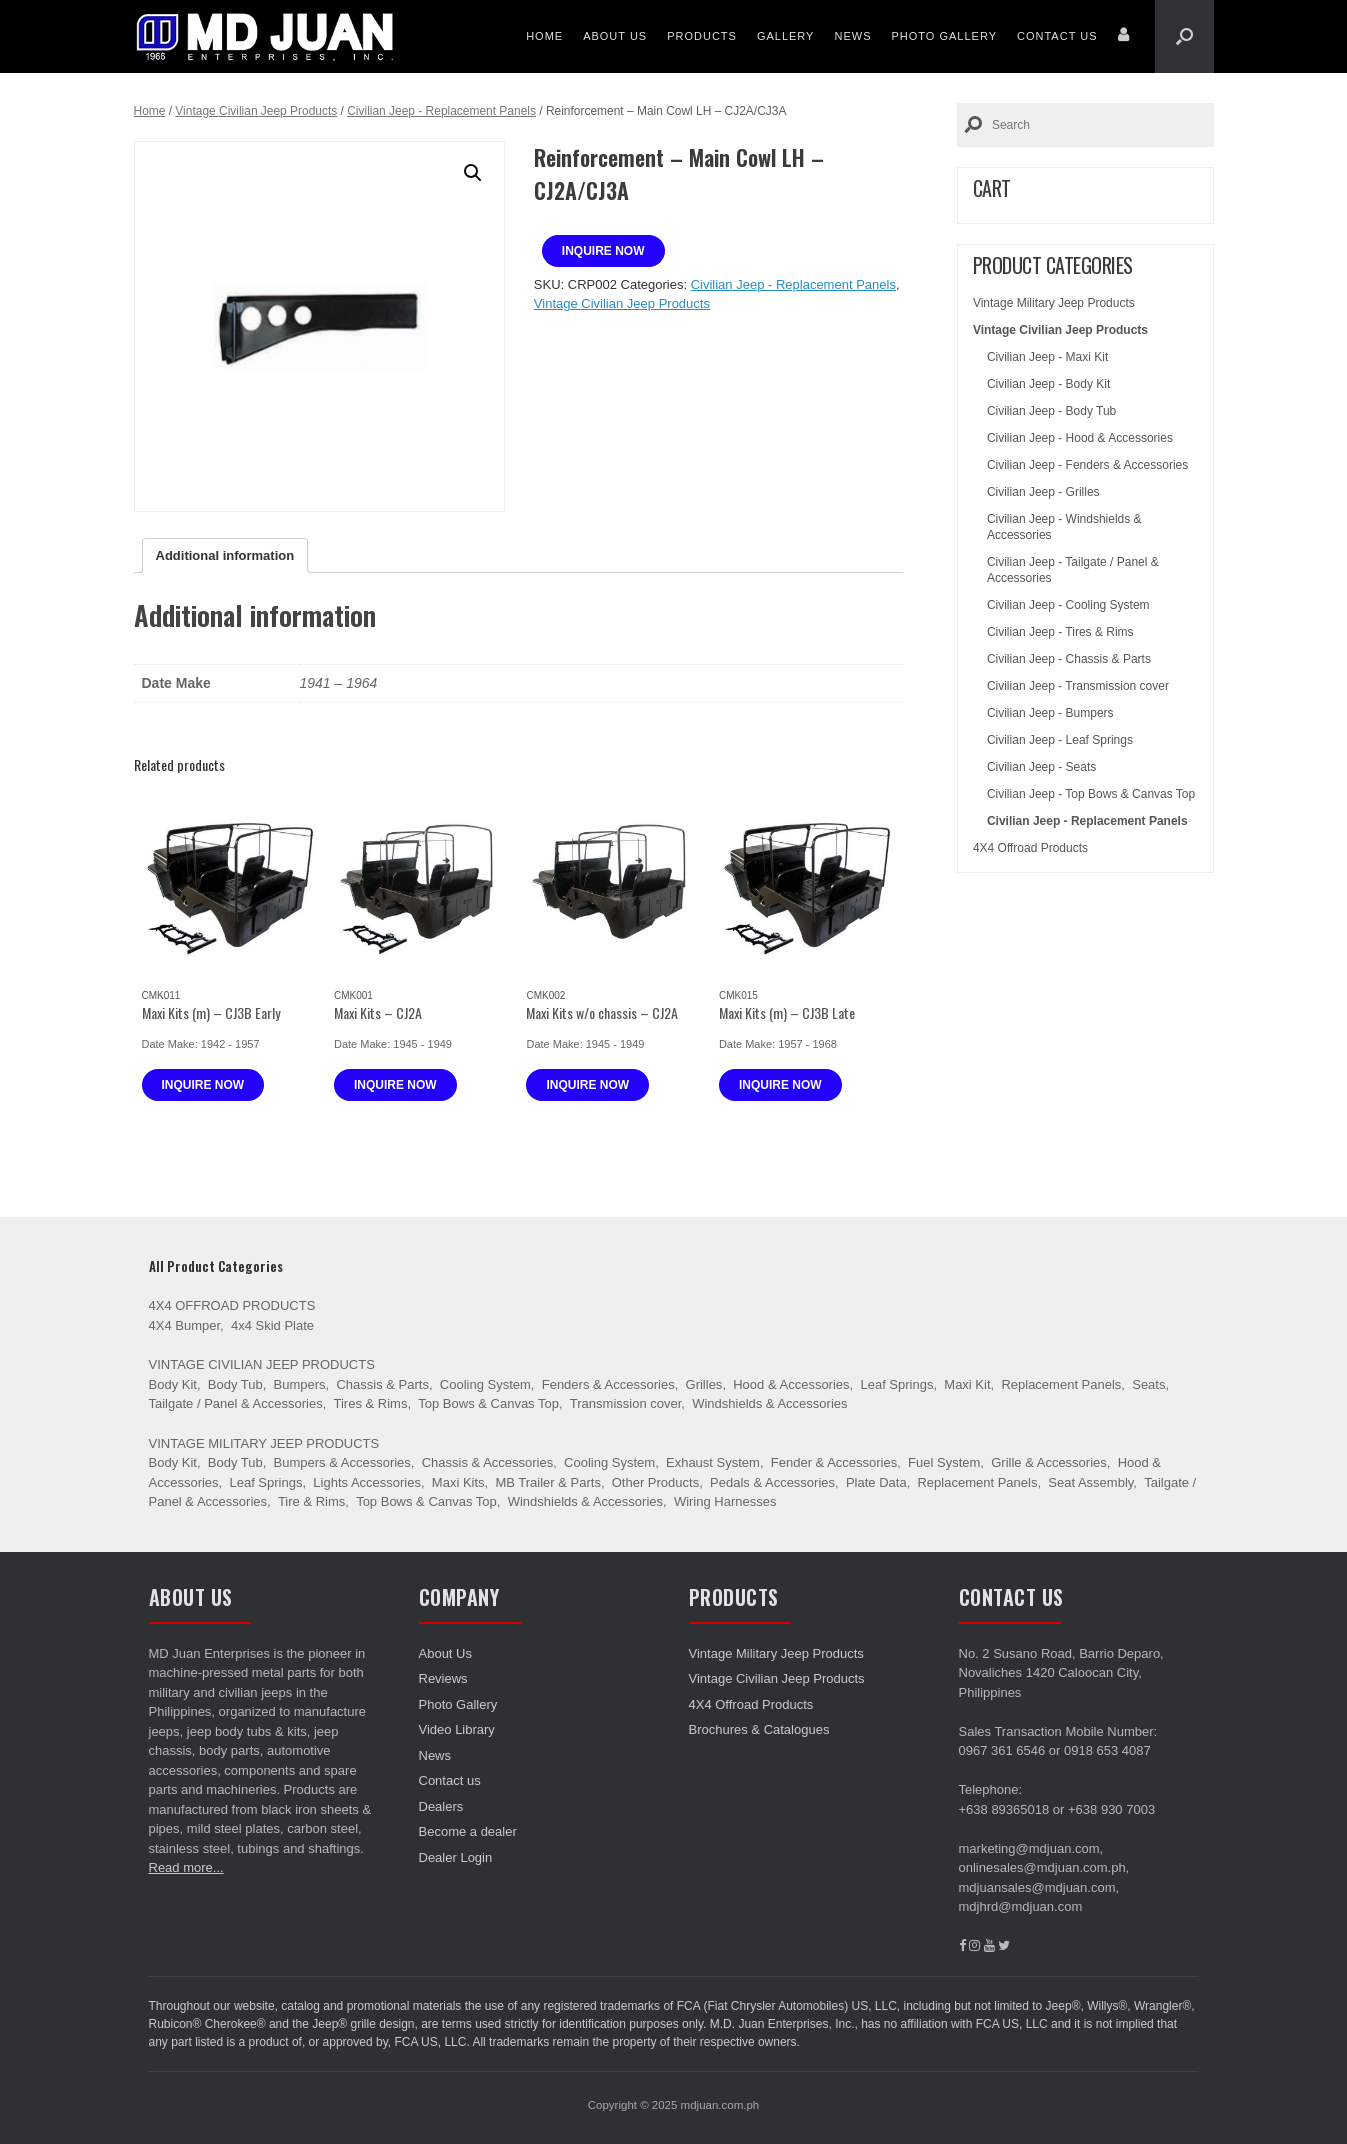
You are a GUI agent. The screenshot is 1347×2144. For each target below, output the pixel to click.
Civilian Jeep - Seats (1041, 767)
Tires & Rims (371, 1403)
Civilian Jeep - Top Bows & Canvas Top (1091, 794)
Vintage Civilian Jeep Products (256, 111)
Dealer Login (456, 1857)
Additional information (225, 555)
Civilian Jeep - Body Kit (1048, 384)
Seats (1148, 1384)
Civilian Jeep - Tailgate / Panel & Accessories (1073, 570)
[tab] (225, 555)
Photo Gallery (944, 36)
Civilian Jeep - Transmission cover (1078, 686)
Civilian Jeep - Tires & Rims (1060, 632)
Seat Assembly (1090, 1482)
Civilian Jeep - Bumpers (1050, 713)
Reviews (443, 1678)
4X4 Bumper (185, 1325)
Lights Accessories (367, 1482)
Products (702, 36)
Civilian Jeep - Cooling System (1068, 605)
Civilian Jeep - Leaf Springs (1060, 740)
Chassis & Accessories (488, 1462)
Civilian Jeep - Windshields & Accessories (1064, 527)
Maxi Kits (458, 1482)
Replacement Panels (1061, 1384)
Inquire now (603, 251)
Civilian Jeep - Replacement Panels (441, 111)
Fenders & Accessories (608, 1384)
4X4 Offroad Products (1030, 848)
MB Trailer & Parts (547, 1482)
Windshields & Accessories (769, 1403)
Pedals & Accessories (772, 1482)
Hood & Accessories (791, 1384)
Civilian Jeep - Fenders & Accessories (1087, 465)
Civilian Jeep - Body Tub (1051, 411)
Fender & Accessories (834, 1462)
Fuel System (944, 1462)
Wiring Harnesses (725, 1501)
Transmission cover (626, 1403)
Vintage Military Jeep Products (1054, 303)
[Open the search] (1184, 36)
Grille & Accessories (1049, 1462)
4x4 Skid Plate (272, 1325)
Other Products (655, 1482)
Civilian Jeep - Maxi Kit (1047, 357)
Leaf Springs (896, 1384)
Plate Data (876, 1482)
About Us (615, 36)
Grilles (704, 1384)
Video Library (457, 1729)
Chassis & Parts (382, 1384)
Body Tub (235, 1384)
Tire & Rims (311, 1501)
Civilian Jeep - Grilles (1043, 492)
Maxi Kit (967, 1384)
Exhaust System (713, 1462)
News (852, 36)
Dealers (441, 1806)
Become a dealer (468, 1831)
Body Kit (173, 1384)
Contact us (1057, 36)
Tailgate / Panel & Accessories (236, 1403)
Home (544, 36)
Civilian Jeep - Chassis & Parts (1069, 659)
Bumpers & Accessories (342, 1462)
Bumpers (300, 1384)
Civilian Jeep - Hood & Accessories (1080, 438)
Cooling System (485, 1384)
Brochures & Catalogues (759, 1729)
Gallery (786, 36)
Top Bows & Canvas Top (488, 1403)
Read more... (186, 1867)
